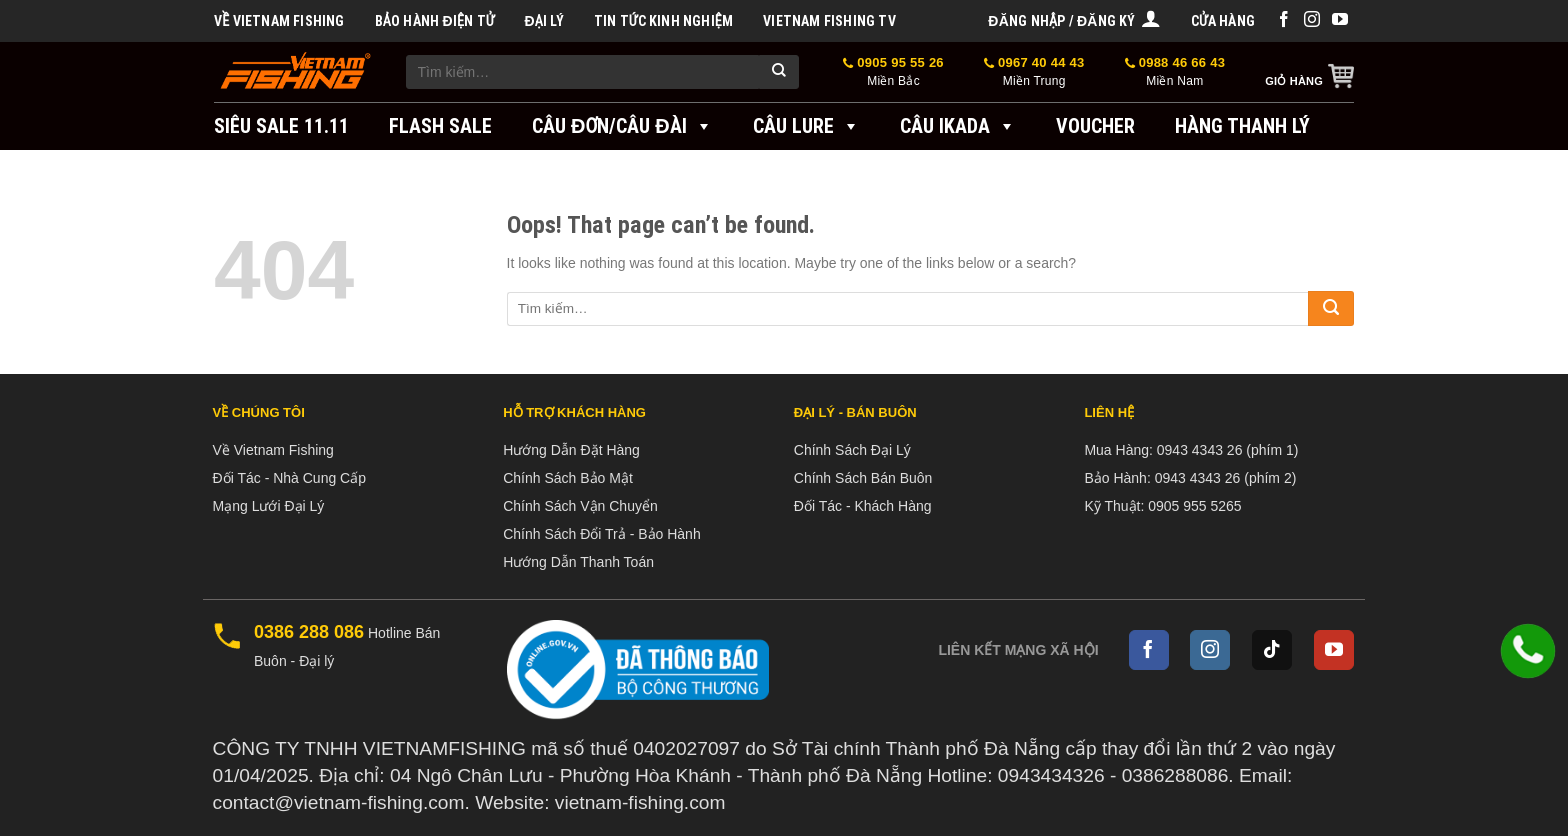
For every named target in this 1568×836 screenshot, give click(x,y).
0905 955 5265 (1194, 506)
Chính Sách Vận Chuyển (580, 506)
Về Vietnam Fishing (279, 21)
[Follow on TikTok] (1272, 650)
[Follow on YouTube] (1340, 20)
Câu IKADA (958, 126)
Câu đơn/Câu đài (622, 126)
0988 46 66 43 (1175, 72)
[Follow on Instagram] (1312, 20)
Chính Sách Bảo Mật (568, 478)
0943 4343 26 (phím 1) (1228, 450)
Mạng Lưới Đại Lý (269, 506)
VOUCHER (1095, 126)
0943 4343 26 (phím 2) (1226, 478)
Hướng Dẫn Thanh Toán (578, 562)
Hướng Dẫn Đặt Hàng (571, 450)
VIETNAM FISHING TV (829, 21)
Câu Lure (806, 126)
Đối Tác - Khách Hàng (863, 506)
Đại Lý (543, 21)
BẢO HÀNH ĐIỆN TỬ (435, 21)
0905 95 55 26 (893, 72)
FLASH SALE (440, 126)
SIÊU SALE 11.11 (281, 126)
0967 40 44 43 (1034, 72)
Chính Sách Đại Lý (852, 450)
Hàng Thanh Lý (1242, 126)
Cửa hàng (1223, 21)
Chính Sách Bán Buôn (863, 478)
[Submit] (779, 72)
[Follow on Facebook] (1284, 20)
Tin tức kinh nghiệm (663, 21)
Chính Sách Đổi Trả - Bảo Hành (602, 534)
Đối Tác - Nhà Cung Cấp (289, 478)
